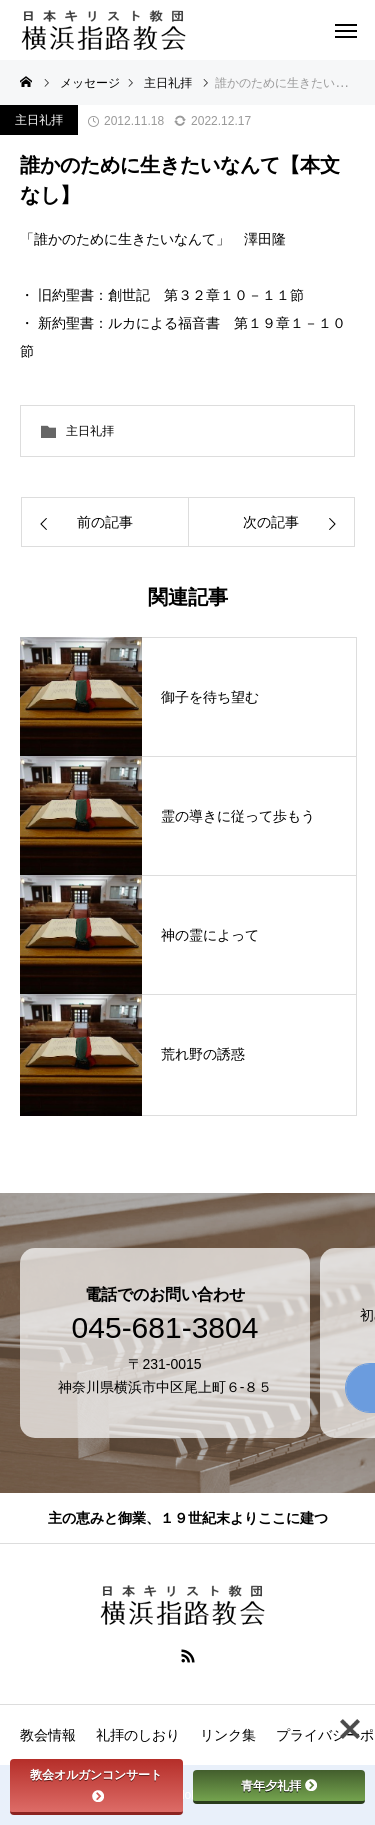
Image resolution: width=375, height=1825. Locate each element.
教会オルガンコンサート (96, 1784)
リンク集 (228, 1735)
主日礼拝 (39, 120)
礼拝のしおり (138, 1735)
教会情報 (48, 1735)
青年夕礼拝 (279, 1785)
